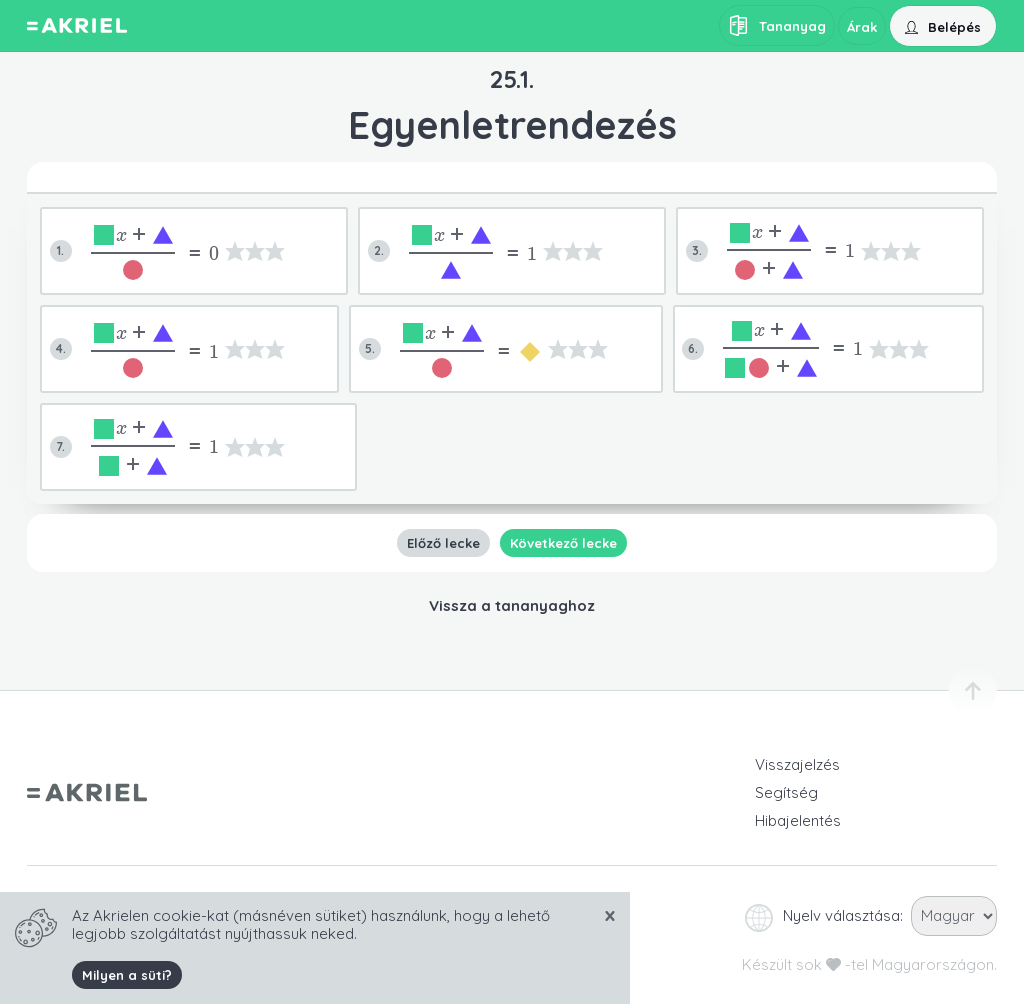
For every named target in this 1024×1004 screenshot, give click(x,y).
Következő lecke (563, 543)
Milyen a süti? (127, 975)
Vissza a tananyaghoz (512, 605)
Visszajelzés (797, 764)
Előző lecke (443, 543)
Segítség (786, 792)
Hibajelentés (798, 820)
